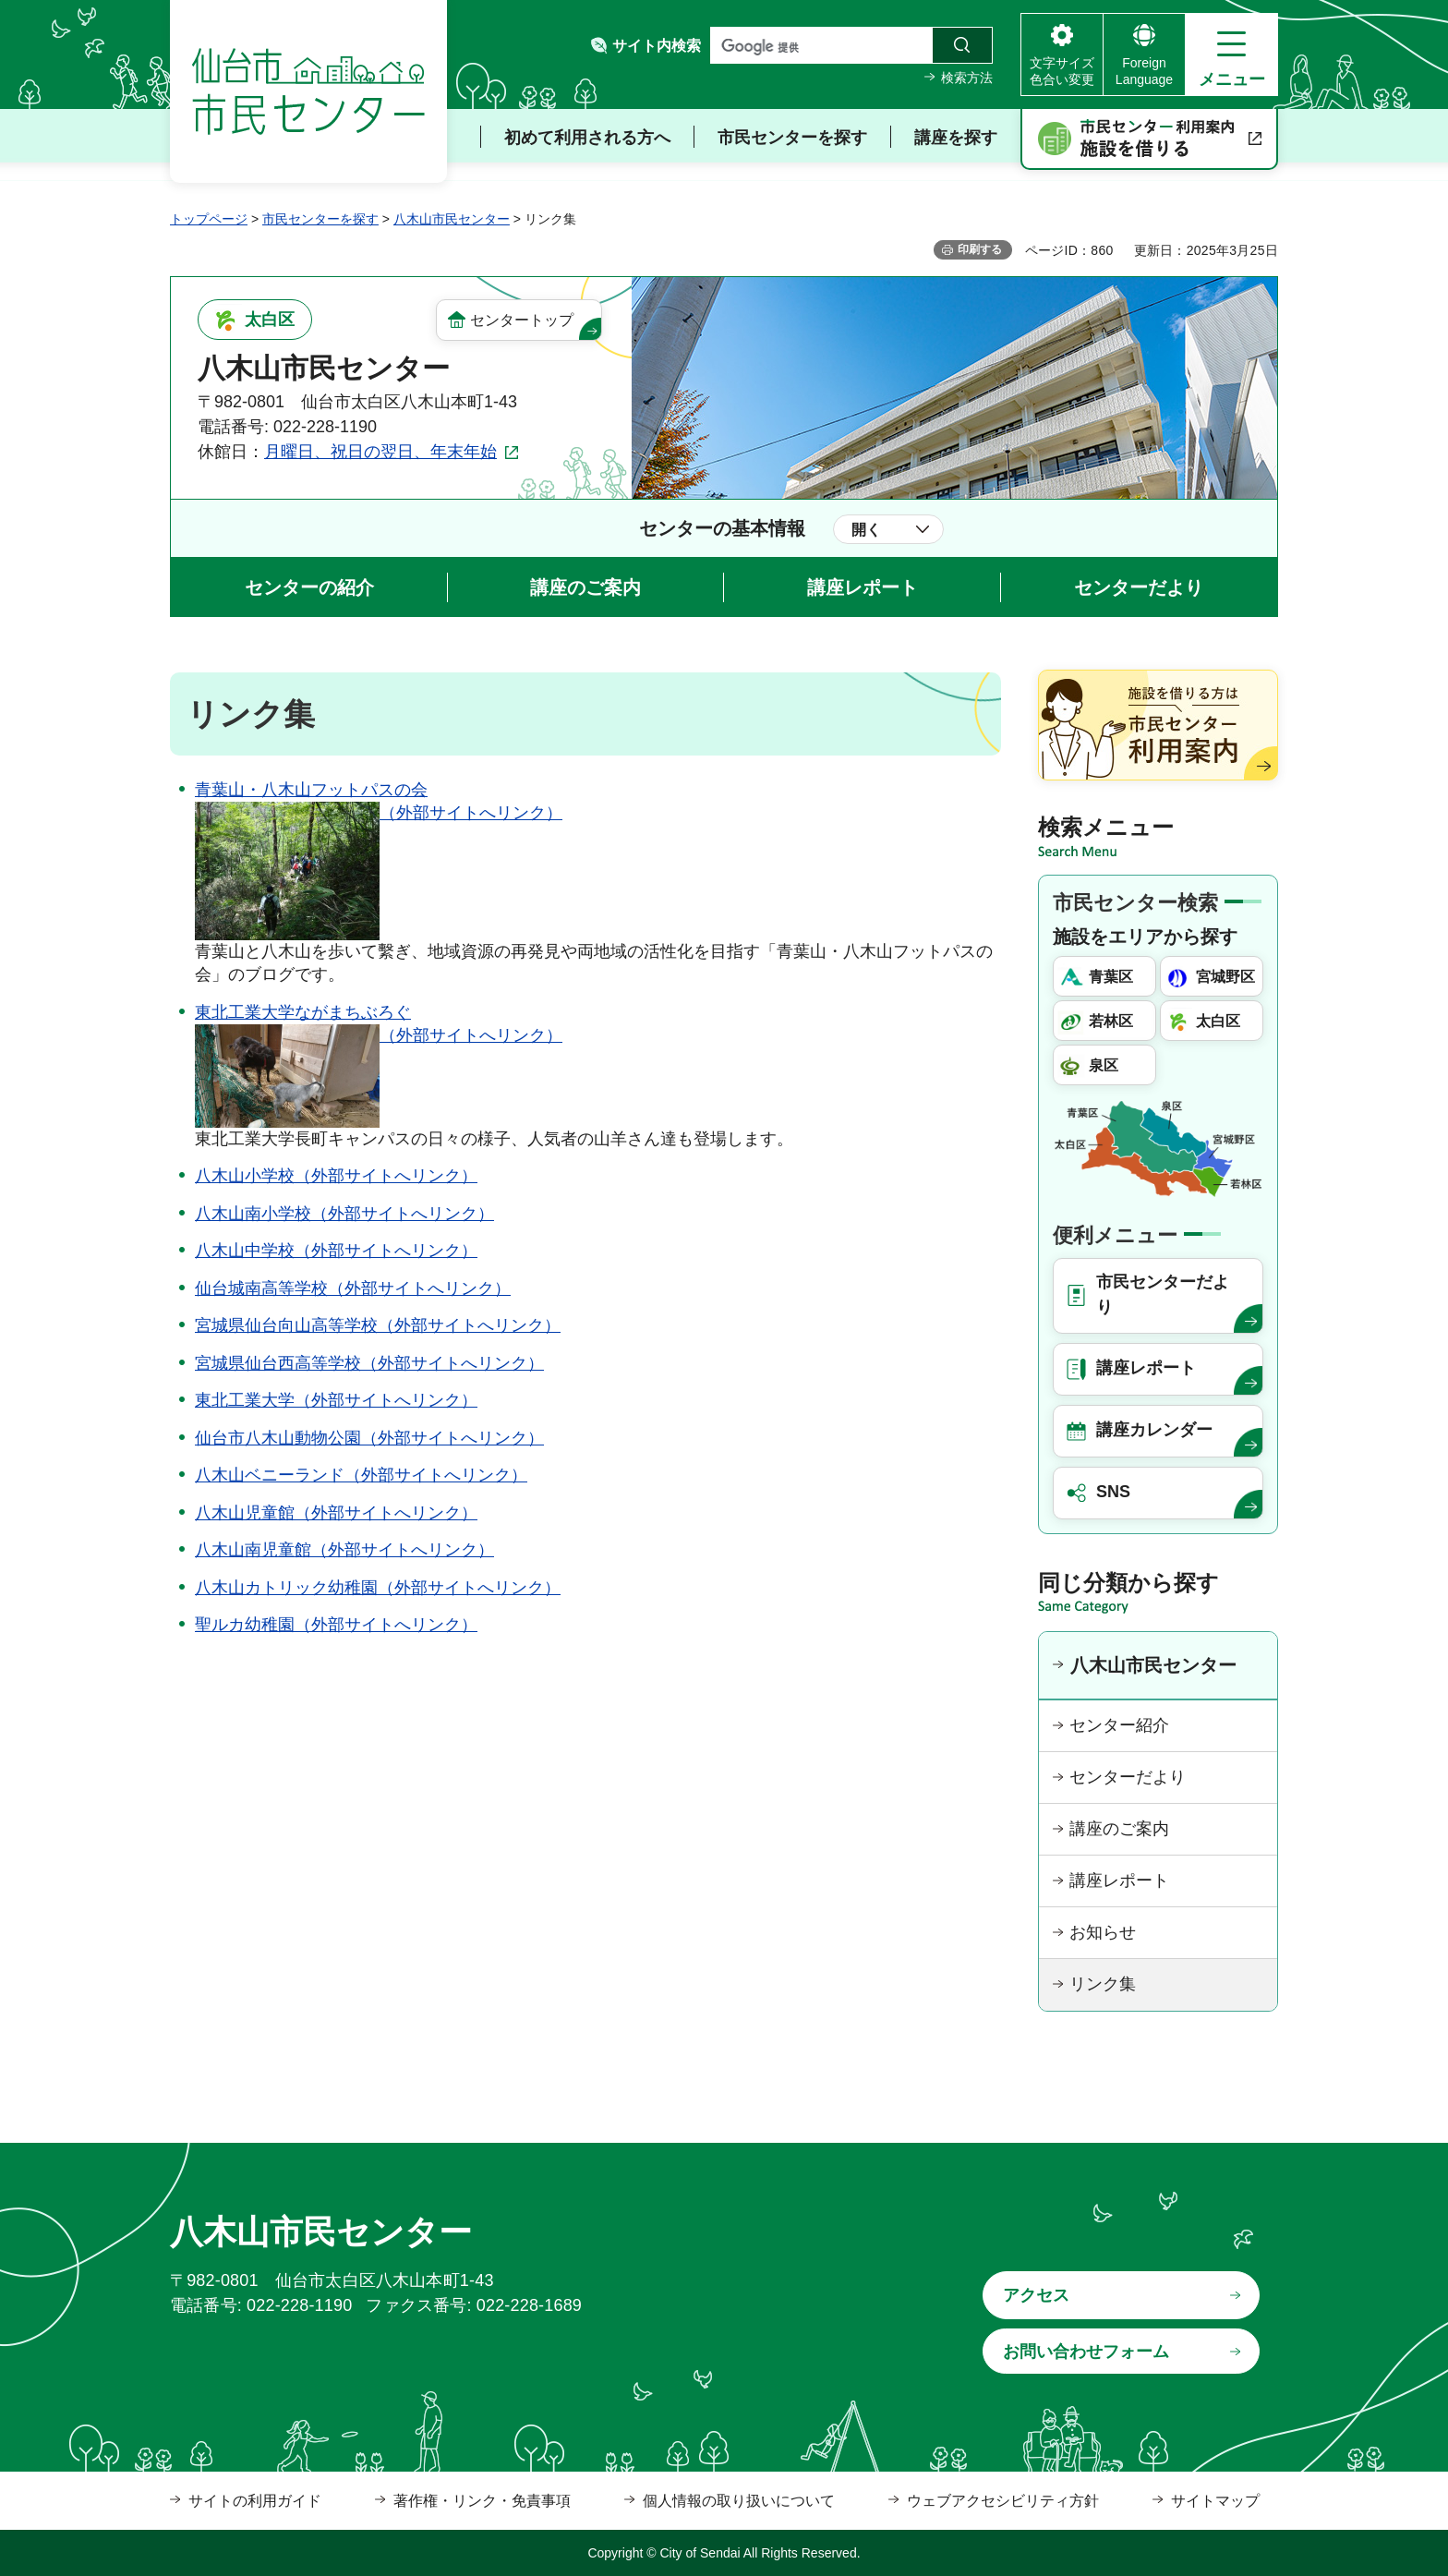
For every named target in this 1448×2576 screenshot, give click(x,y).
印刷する (980, 249)
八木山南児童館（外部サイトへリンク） (344, 1550)
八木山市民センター (451, 219)
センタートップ (521, 320)
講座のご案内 (585, 587)
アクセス (1036, 2295)
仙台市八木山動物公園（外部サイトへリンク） (369, 1438)
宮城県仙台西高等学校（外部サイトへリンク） (369, 1363)
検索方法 (967, 77)
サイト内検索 (656, 46)
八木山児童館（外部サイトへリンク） (336, 1513)
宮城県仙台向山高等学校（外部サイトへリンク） (378, 1325)
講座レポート (862, 587)
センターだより (1138, 587)
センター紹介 (1119, 1725)
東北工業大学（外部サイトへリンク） (336, 1400)
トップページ (208, 219)
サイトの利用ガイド (254, 2501)
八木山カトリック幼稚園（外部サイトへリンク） (378, 1587)
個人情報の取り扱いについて (739, 2501)
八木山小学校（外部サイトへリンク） (336, 1176)
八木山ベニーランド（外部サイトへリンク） (361, 1475)
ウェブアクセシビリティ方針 (1003, 2501)
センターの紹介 (309, 587)
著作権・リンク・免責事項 (482, 2501)
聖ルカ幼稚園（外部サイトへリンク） (336, 1624)
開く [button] (866, 530)
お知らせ (1102, 1932)
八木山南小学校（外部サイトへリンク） (344, 1213)
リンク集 (1102, 1984)
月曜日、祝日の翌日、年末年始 (380, 451)
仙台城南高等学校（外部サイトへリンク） (353, 1288)
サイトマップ (1215, 2501)
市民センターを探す (320, 219)
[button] (1231, 54)
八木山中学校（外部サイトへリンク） (336, 1250)
